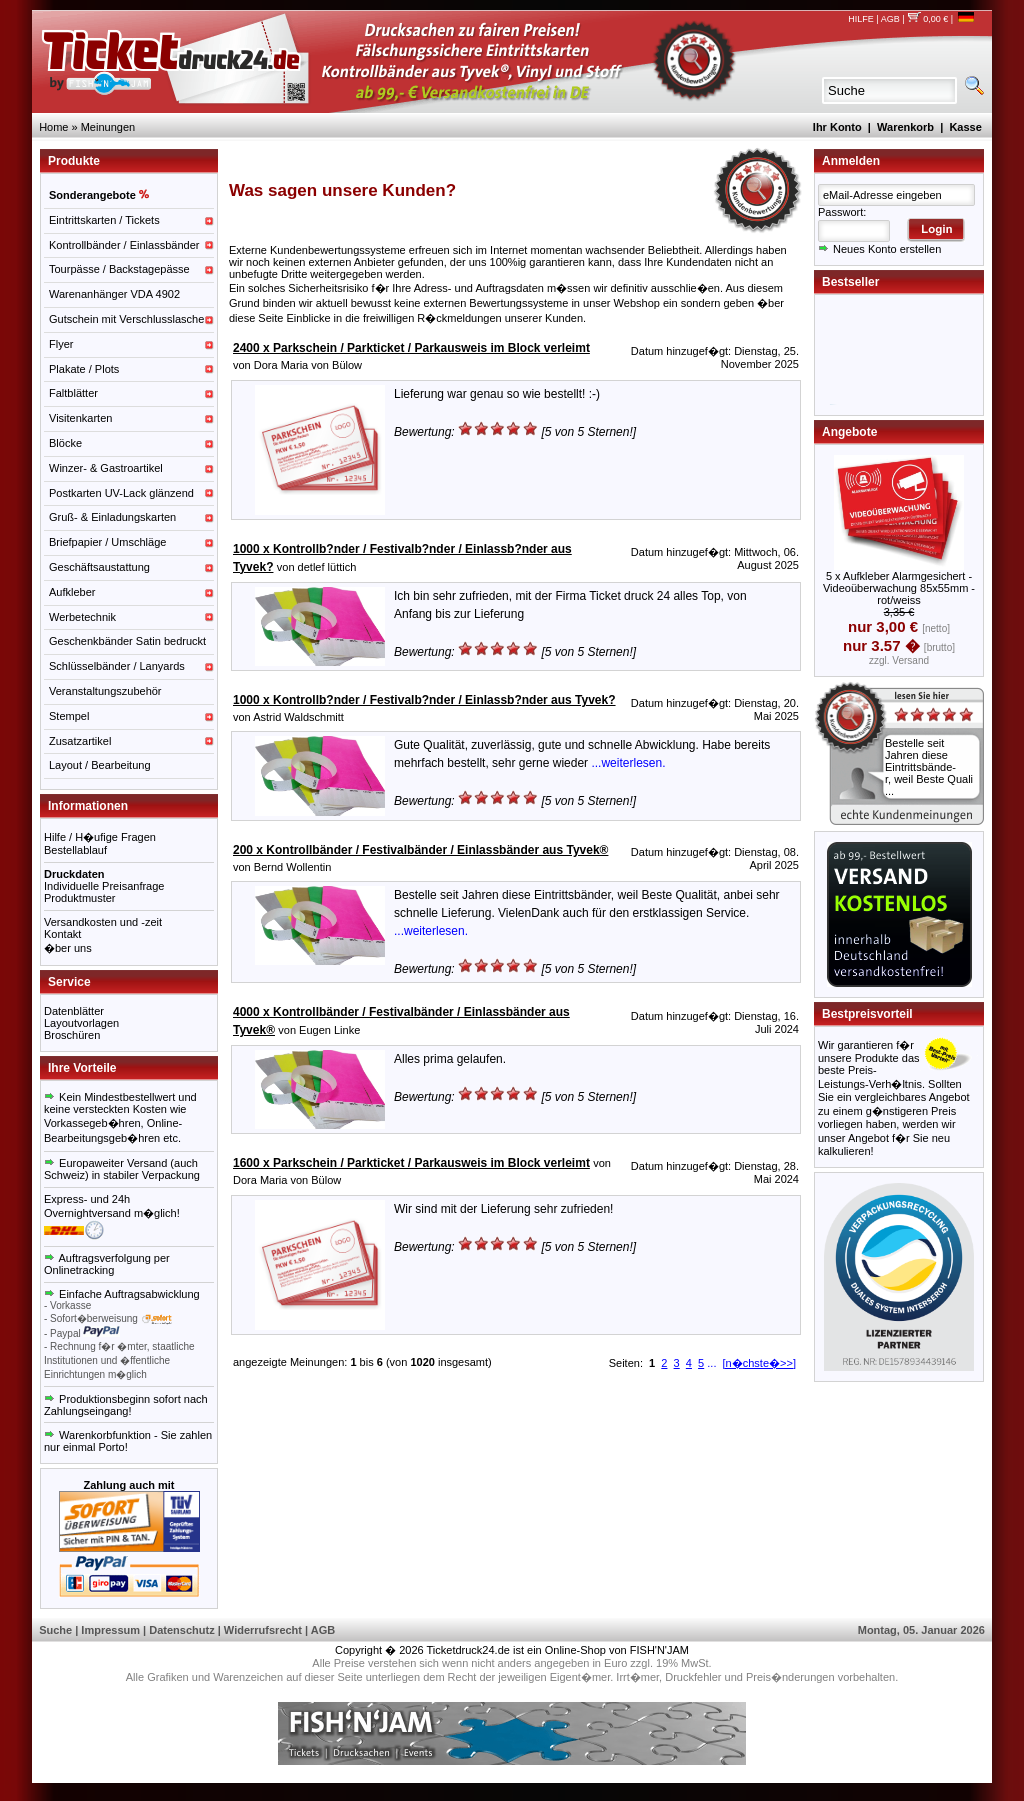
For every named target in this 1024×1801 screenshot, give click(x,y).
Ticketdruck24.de (468, 1650)
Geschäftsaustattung (99, 567)
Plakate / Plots (84, 369)
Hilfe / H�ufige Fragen (100, 837)
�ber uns (68, 948)
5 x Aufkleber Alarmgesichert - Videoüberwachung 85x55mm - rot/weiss (899, 588)
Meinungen (108, 127)
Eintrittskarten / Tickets (104, 220)
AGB (890, 19)
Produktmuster (80, 898)
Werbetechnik (82, 617)
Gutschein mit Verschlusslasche (126, 319)
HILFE (861, 19)
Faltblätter (73, 393)
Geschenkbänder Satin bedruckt (127, 641)
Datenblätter (74, 1011)
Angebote (849, 432)
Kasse (965, 127)
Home (53, 127)
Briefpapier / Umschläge (107, 542)
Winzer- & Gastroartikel (106, 468)
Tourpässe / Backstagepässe (119, 269)
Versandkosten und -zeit (103, 922)
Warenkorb (905, 127)
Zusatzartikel (80, 741)
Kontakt (62, 934)
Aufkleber (72, 592)
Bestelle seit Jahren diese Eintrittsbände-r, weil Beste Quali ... (929, 767)
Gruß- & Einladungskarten (112, 517)
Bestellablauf (75, 850)
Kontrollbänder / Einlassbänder (124, 245)
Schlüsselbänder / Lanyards (117, 666)
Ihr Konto (837, 127)
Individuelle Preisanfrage (104, 886)
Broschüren (72, 1035)
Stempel (69, 716)
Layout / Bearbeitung (100, 765)
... (711, 1363)
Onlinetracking (79, 1270)
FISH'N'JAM (659, 1650)
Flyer (61, 344)
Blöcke (65, 443)
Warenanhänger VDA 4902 (114, 294)
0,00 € (927, 19)
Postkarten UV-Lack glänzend (121, 493)
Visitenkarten (80, 418)
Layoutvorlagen (81, 1023)
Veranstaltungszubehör (105, 691)
